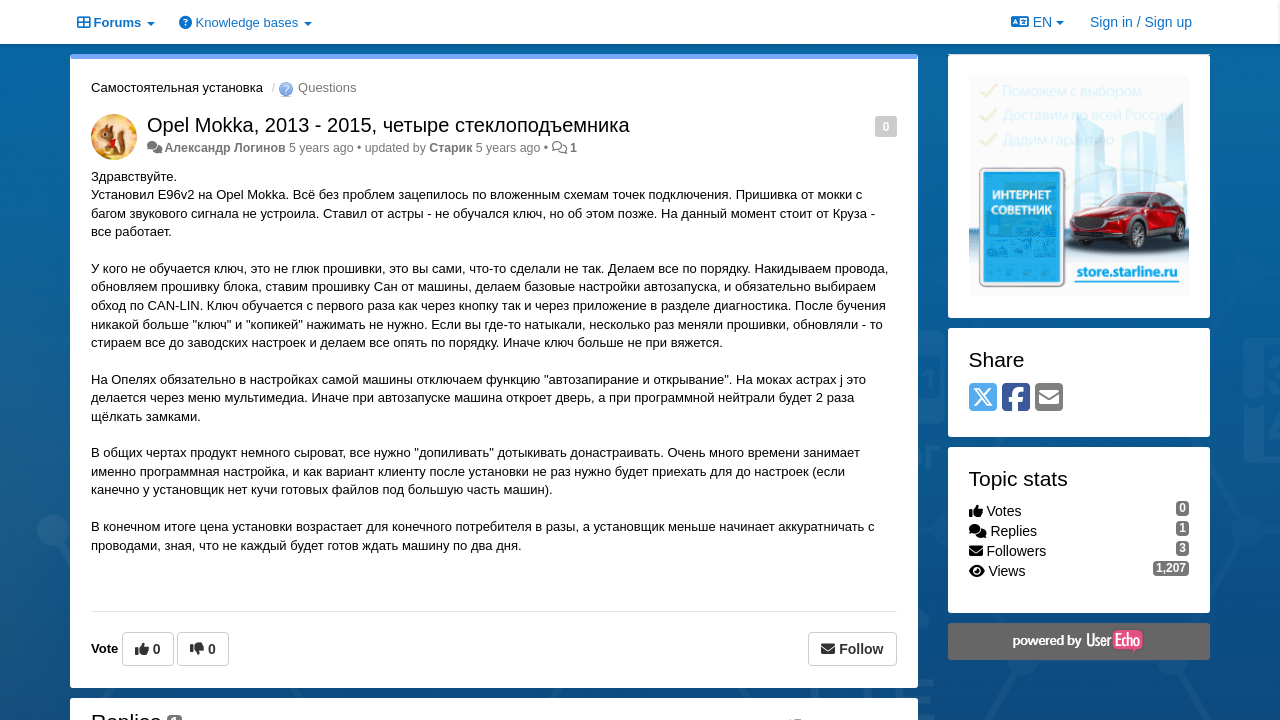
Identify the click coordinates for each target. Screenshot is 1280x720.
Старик (450, 148)
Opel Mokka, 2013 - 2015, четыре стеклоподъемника (388, 125)
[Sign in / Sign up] (1141, 22)
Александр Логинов (224, 148)
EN (1037, 22)
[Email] (1049, 398)
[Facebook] (1016, 398)
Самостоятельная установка (177, 87)
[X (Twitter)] (983, 398)
